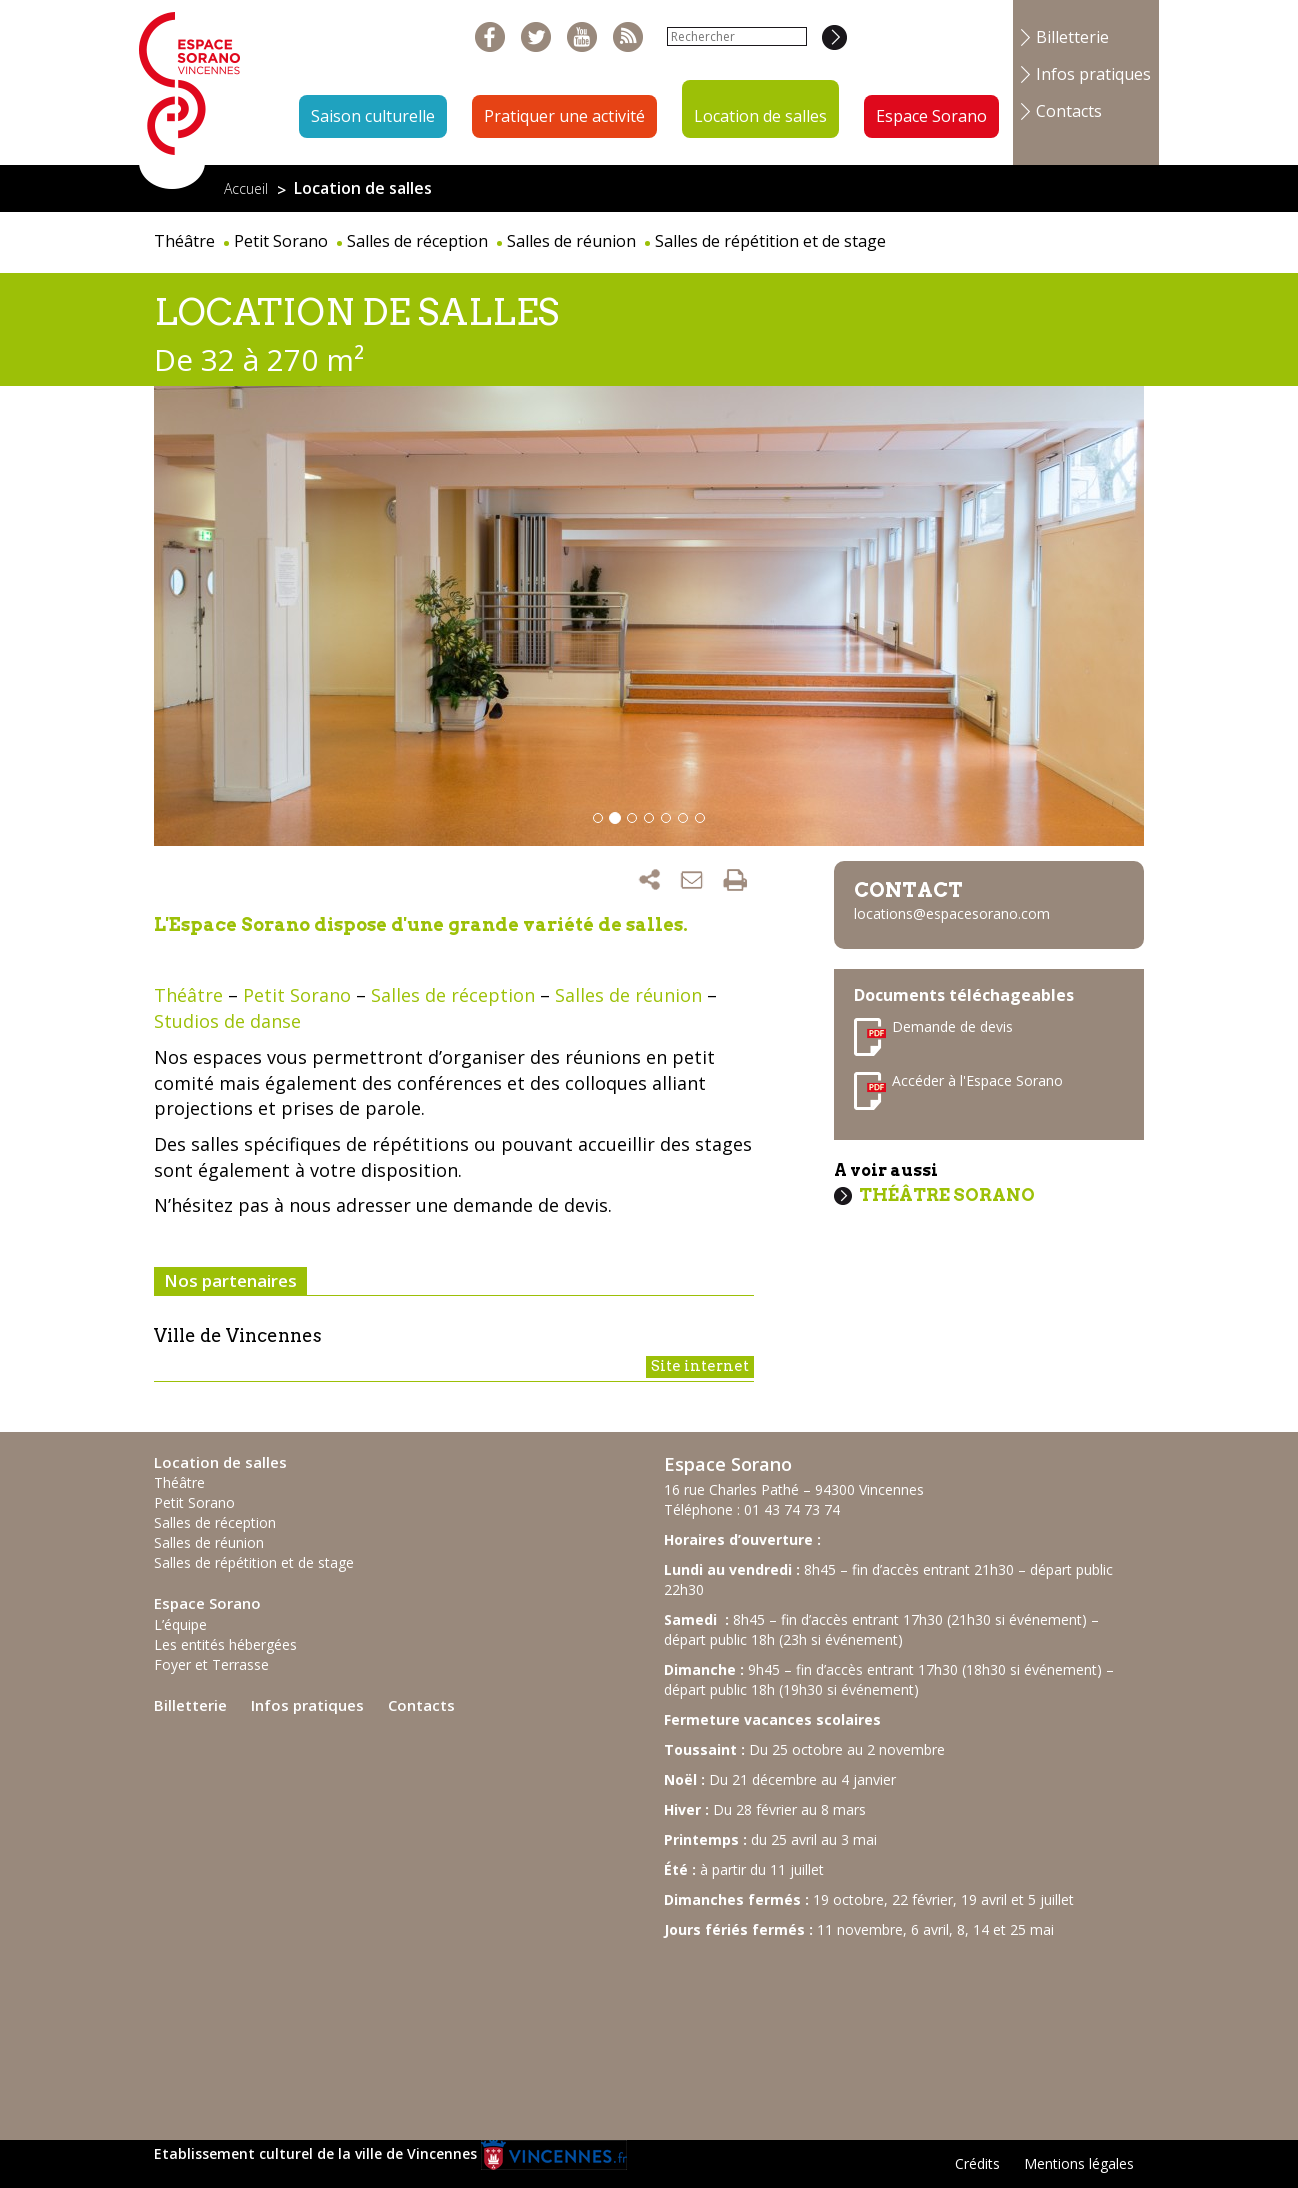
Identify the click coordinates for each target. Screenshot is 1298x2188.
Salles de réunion (571, 241)
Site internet (700, 1366)
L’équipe (180, 1624)
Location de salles (760, 116)
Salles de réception (417, 241)
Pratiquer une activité (564, 116)
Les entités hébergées (225, 1644)
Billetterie (1072, 37)
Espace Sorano (931, 116)
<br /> (814, 2030)
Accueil (246, 188)
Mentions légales (1079, 2163)
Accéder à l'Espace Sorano (977, 1080)
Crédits (977, 2163)
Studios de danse (227, 1021)
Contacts (1069, 111)
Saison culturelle (373, 116)
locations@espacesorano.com (952, 913)
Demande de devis (952, 1026)
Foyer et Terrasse (211, 1664)
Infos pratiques (1093, 74)
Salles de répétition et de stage (770, 241)
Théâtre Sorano (947, 1195)
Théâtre (184, 241)
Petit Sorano (281, 241)
